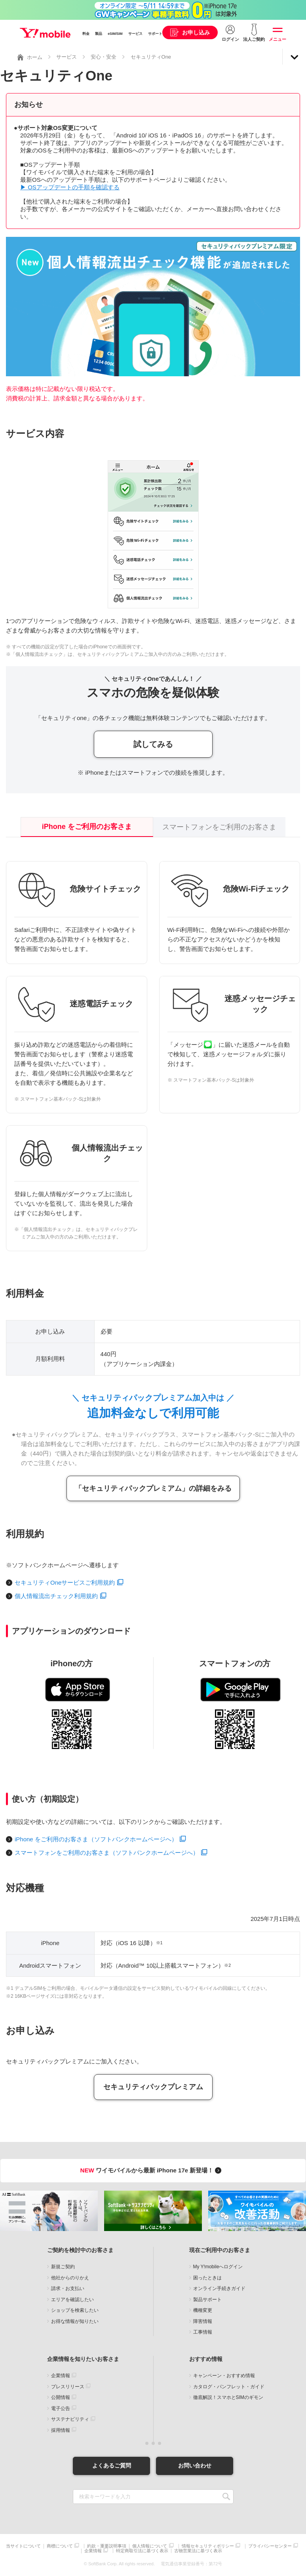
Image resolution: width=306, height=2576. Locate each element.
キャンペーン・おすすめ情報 (224, 2375)
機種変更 (202, 2310)
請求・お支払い (67, 2288)
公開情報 (60, 2397)
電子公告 (60, 2408)
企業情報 (60, 2375)
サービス (135, 34)
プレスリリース (67, 2386)
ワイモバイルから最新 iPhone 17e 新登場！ (152, 2170)
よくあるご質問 (111, 2465)
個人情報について (149, 2546)
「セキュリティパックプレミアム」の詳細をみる (153, 1488)
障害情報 (202, 2321)
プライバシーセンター (270, 2546)
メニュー (277, 39)
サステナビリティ (70, 2419)
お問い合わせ (194, 2465)
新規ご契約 (63, 2266)
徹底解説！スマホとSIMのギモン (228, 2397)
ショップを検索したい (75, 2310)
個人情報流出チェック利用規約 (56, 1596)
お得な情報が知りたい (75, 2321)
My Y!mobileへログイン (218, 2266)
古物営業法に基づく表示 (198, 2551)
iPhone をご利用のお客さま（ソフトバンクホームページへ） (96, 1839)
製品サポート (207, 2299)
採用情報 (60, 2430)
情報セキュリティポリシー (208, 2546)
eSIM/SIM (115, 34)
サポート (155, 34)
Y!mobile (45, 33)
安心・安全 (103, 57)
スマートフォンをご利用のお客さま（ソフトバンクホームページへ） (107, 1852)
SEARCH (226, 2496)
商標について (60, 2546)
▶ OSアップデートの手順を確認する (70, 187)
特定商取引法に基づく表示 (142, 2551)
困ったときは (207, 2278)
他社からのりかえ (70, 2278)
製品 (98, 34)
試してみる (153, 744)
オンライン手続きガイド (219, 2288)
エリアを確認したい (72, 2299)
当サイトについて (23, 2546)
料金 (85, 34)
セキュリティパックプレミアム (153, 2087)
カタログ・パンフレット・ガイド (228, 2386)
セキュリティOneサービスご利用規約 (65, 1582)
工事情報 (202, 2332)
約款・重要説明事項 (106, 2546)
